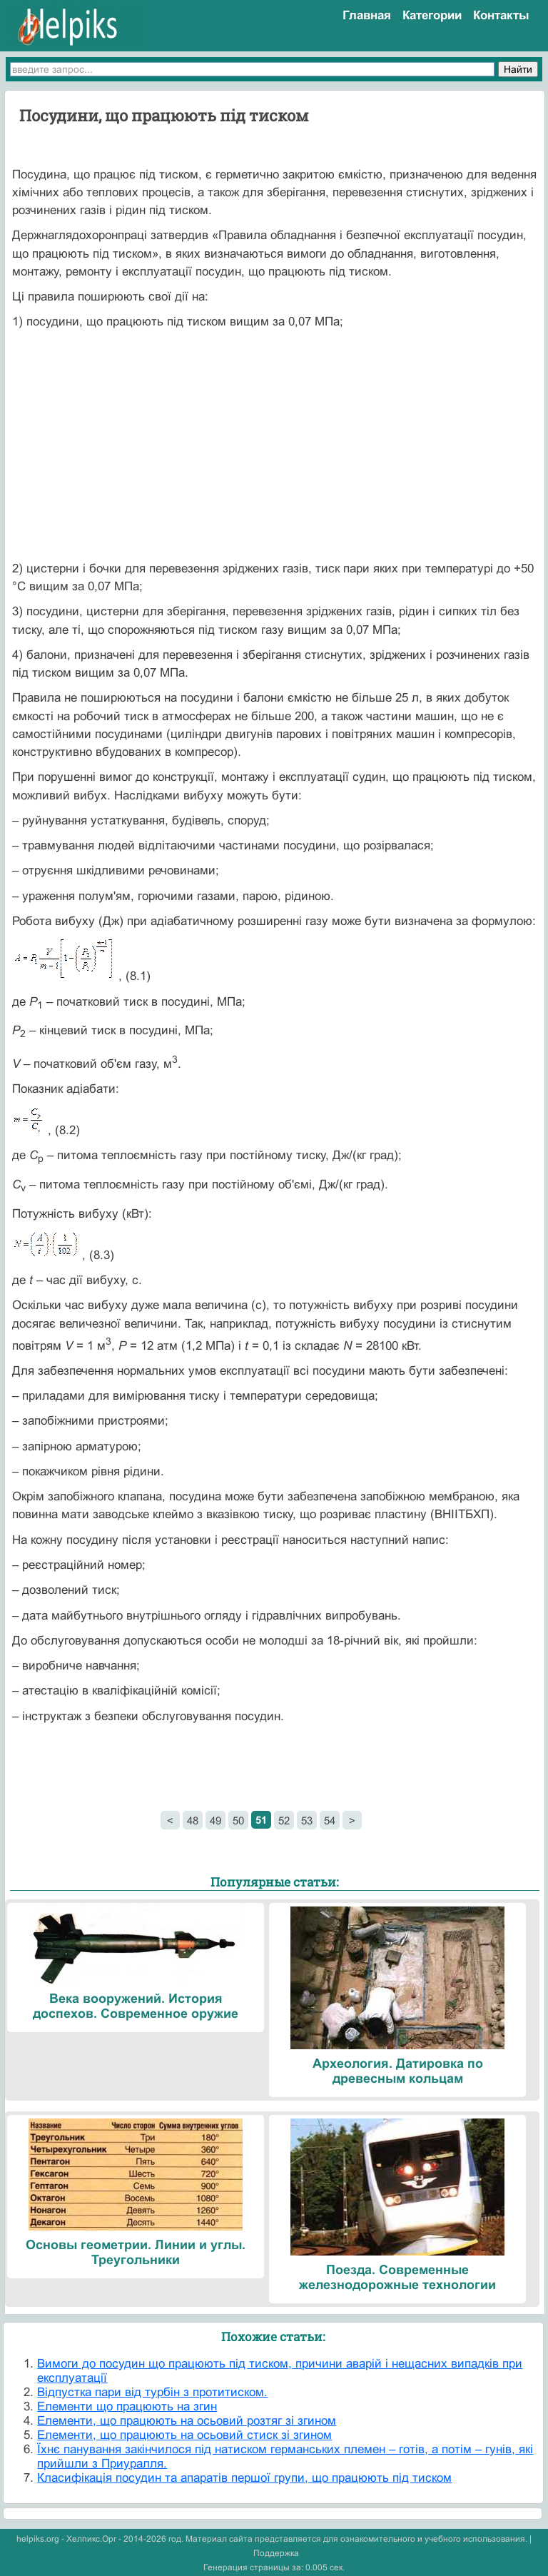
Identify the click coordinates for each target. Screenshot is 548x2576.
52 (284, 1820)
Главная (366, 15)
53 (307, 1820)
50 (238, 1820)
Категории (432, 15)
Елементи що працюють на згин (127, 2406)
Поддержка (276, 2553)
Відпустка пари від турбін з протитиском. (152, 2392)
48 (192, 1820)
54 (329, 1820)
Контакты (501, 15)
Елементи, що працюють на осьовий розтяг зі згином (186, 2421)
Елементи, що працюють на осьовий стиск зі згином (184, 2435)
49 (215, 1820)
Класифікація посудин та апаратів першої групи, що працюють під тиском (244, 2478)
